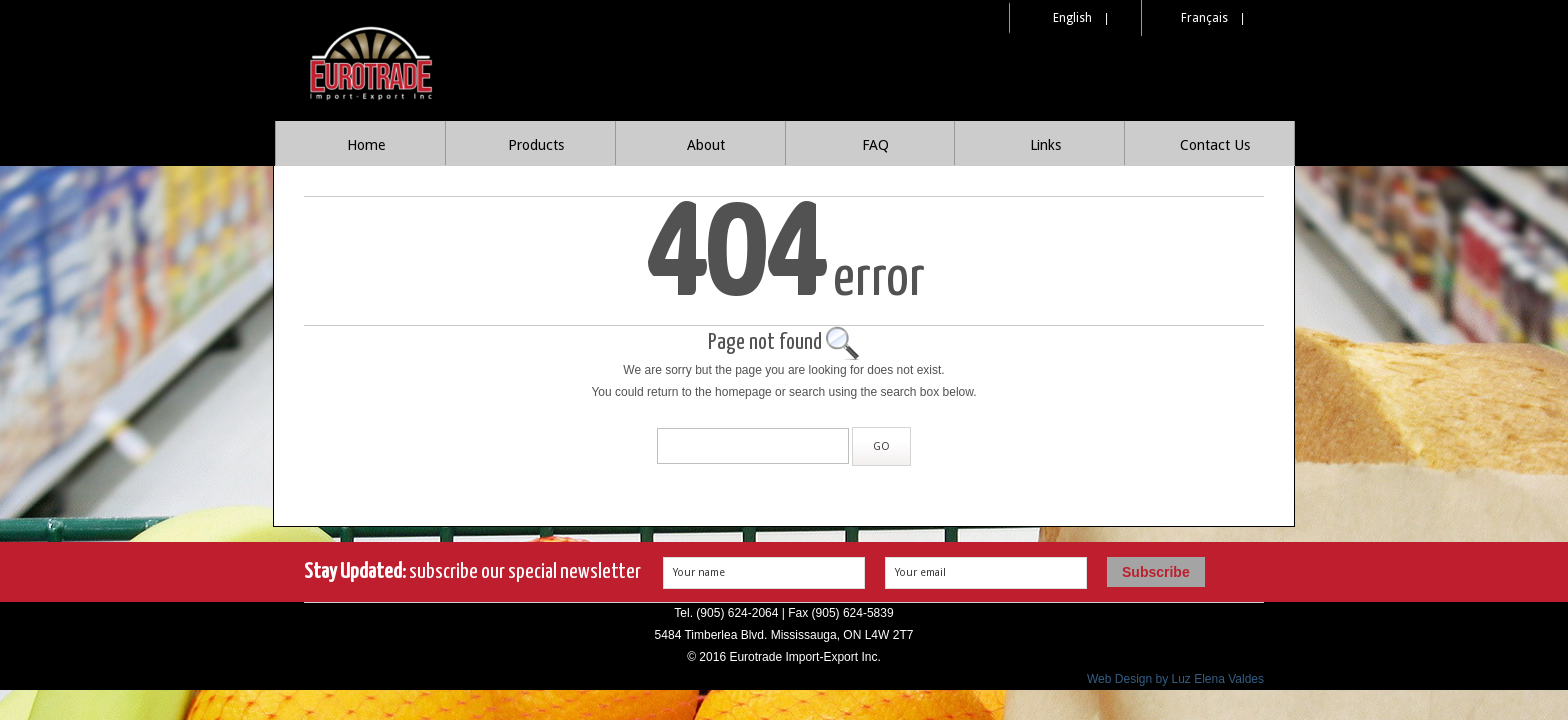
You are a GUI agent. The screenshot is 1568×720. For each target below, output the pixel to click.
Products (536, 145)
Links (1045, 145)
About (706, 145)
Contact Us (1215, 145)
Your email (920, 572)
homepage (743, 392)
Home (366, 145)
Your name (699, 572)
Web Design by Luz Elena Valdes (1175, 679)
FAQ (875, 145)
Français (1204, 18)
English (1072, 18)
